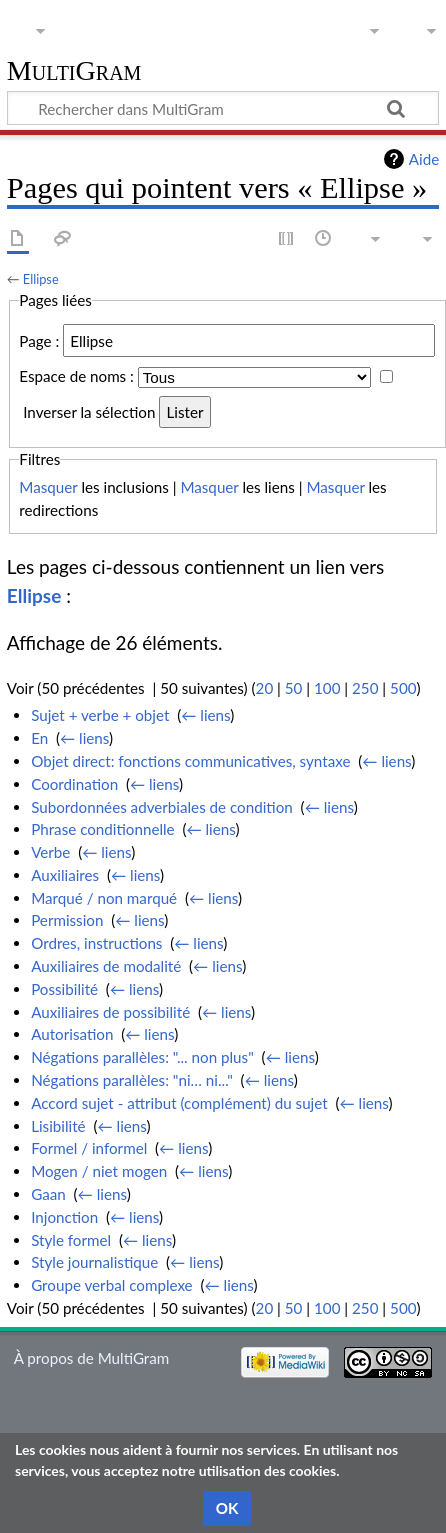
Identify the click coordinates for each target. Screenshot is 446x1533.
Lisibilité (58, 1126)
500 (403, 688)
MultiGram (74, 71)
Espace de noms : (76, 377)
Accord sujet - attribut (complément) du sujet (179, 1103)
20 (265, 688)
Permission (67, 920)
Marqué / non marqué (104, 898)
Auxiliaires (65, 875)
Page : (39, 341)
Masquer (48, 487)
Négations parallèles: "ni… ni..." (132, 1080)
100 (327, 688)
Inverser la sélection (89, 412)
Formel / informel (89, 1148)
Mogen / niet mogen (99, 1171)
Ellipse (41, 279)
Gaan (48, 1194)
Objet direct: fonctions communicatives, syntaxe (190, 761)
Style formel (71, 1240)
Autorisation (72, 1034)
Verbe (50, 852)
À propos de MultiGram (92, 1358)
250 (365, 688)
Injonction (64, 1217)
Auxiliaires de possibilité (110, 1012)
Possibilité (64, 989)
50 (294, 688)
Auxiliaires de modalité (106, 966)
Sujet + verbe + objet (100, 715)
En (39, 738)
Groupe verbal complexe (112, 1285)
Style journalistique (94, 1262)
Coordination (74, 784)
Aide (424, 159)
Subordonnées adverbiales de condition (162, 807)
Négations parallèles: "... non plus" (142, 1057)
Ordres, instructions (96, 943)
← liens (205, 715)
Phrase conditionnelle (102, 829)
